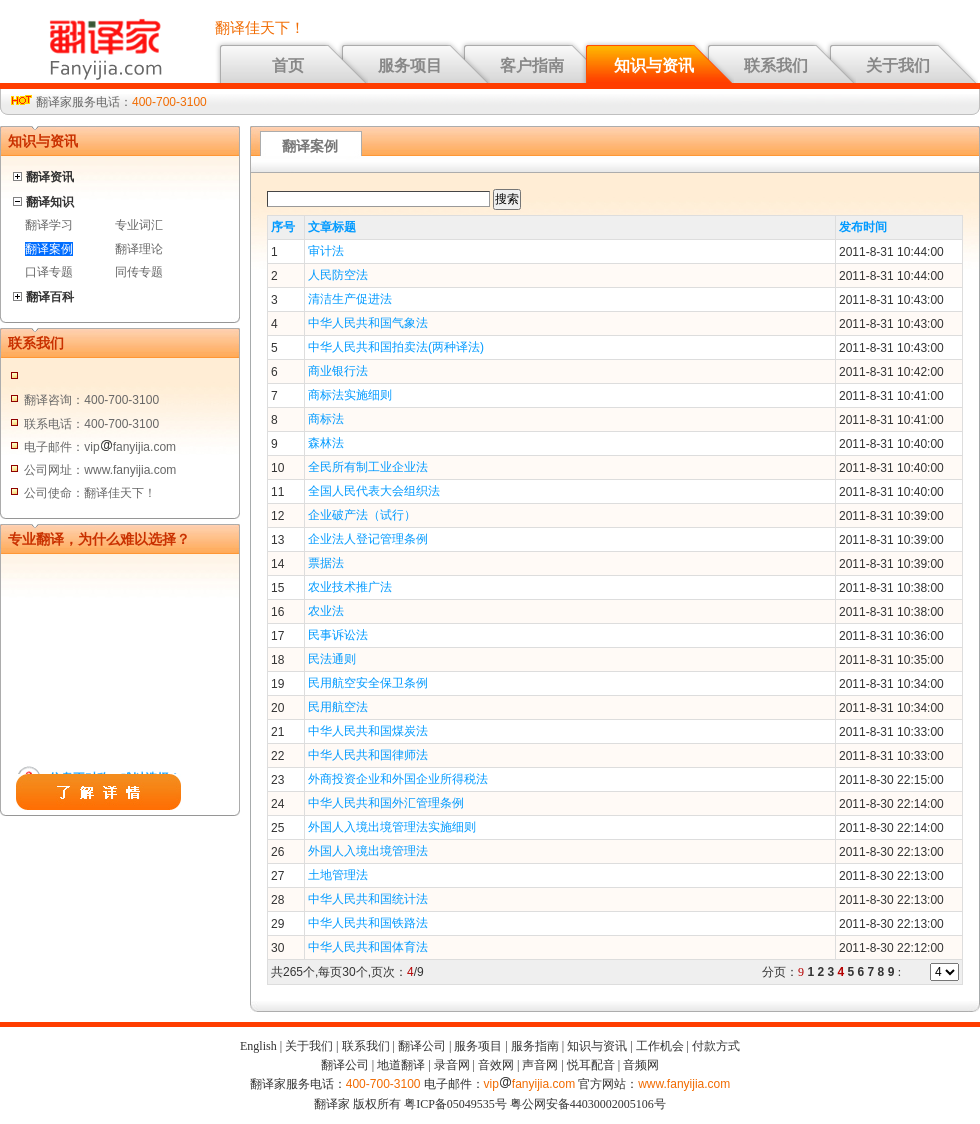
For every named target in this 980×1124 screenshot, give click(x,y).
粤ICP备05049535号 (455, 1104)
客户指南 (532, 65)
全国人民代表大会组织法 (374, 491)
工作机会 (660, 1046)
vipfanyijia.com (530, 1084)
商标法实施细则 (350, 395)
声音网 (540, 1065)
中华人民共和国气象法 (368, 323)
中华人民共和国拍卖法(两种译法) (396, 347)
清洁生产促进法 (350, 299)
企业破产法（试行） (362, 515)
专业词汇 (139, 225)
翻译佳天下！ (260, 28)
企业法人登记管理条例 (368, 539)
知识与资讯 (654, 65)
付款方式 (716, 1046)
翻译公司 (422, 1046)
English (258, 1046)
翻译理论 (139, 249)
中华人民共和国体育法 (368, 947)
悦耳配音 (591, 1065)
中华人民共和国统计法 (368, 899)
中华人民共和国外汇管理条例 (386, 803)
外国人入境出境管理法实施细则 (392, 827)
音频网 (641, 1065)
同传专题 (139, 272)
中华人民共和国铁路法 (368, 923)
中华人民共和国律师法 (368, 755)
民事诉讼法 (338, 635)
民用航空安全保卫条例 (368, 683)
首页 (288, 65)
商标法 (326, 419)
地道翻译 (401, 1065)
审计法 (326, 251)
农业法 (326, 611)
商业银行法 (338, 371)
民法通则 (332, 659)
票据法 (326, 563)
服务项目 (410, 65)
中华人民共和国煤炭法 (368, 731)
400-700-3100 (169, 102)
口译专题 (49, 272)
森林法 (326, 443)
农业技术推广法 (350, 587)
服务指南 (535, 1046)
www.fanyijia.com (684, 1084)
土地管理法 (338, 875)
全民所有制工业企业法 (368, 467)
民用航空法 (338, 707)
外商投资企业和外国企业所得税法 (398, 779)
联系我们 (776, 65)
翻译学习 (49, 225)
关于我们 (898, 65)
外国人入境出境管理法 (368, 851)
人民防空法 (338, 275)
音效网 (496, 1065)
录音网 (452, 1065)
